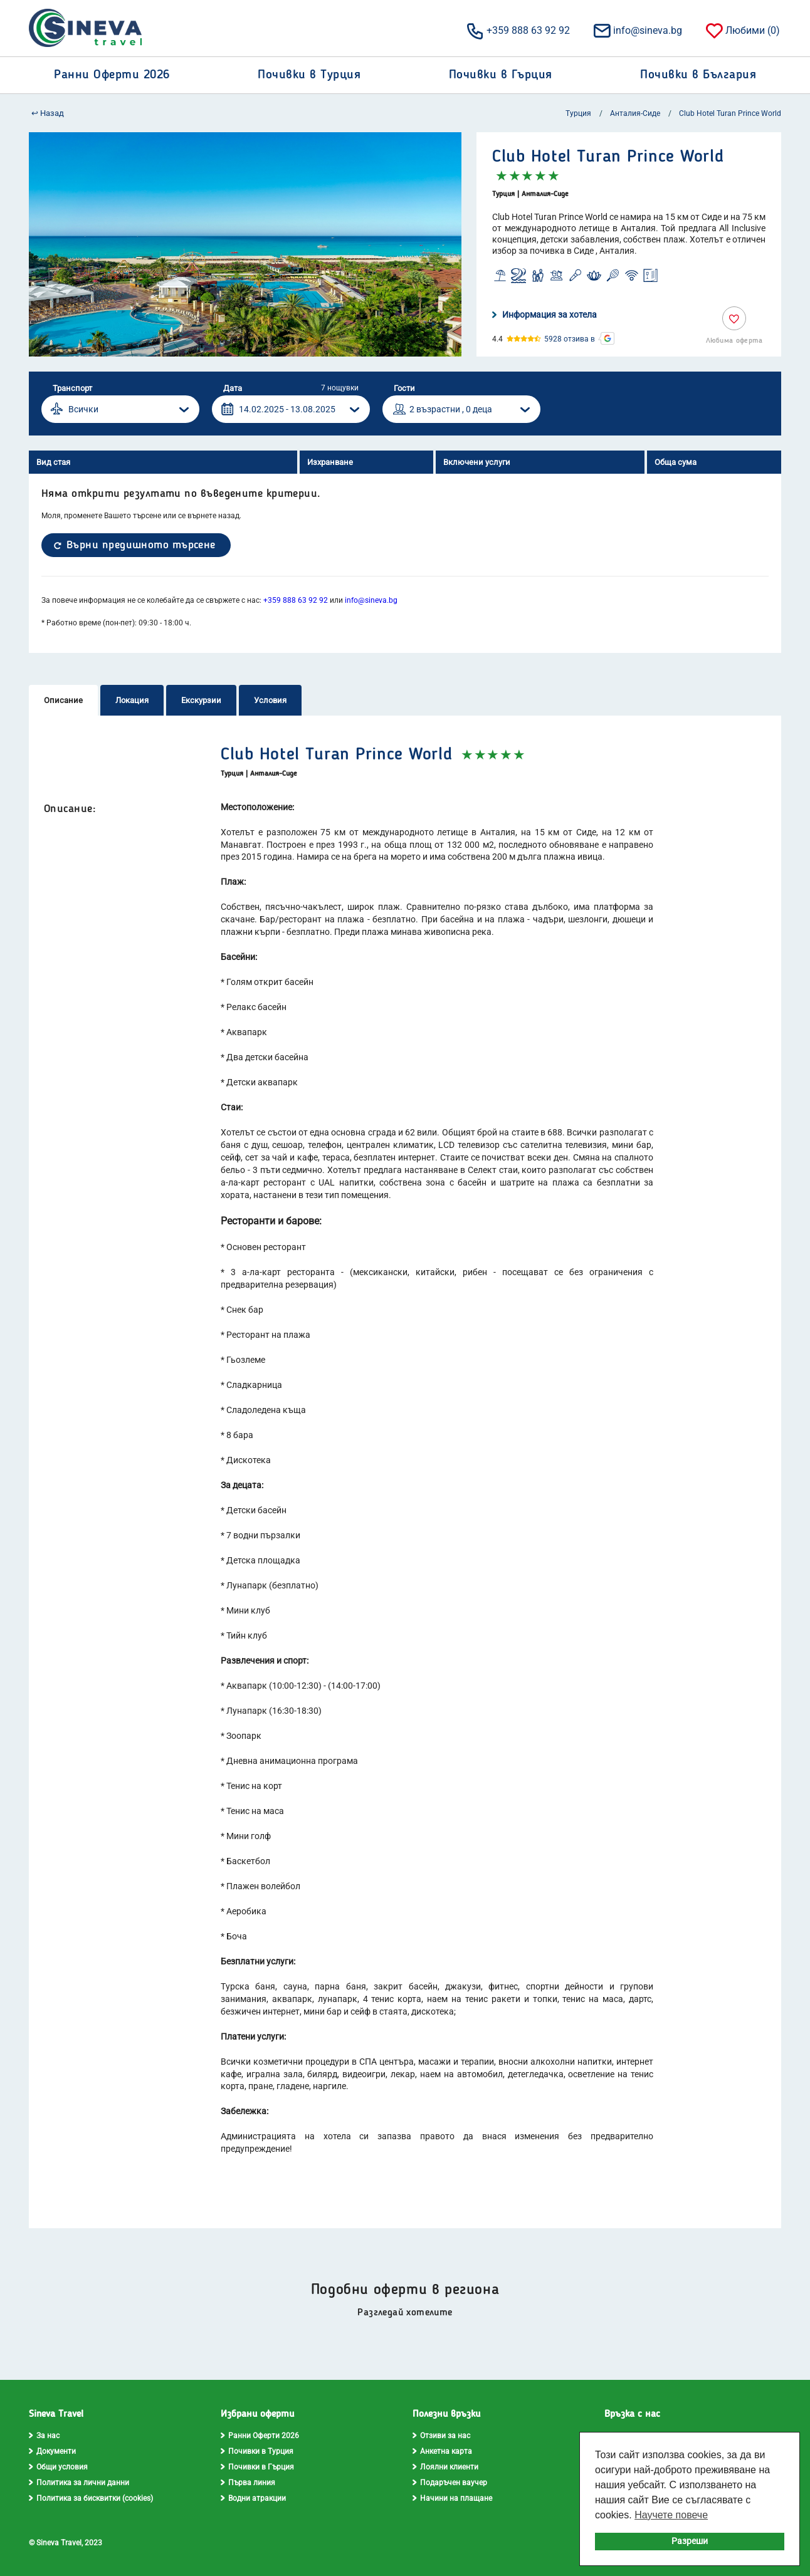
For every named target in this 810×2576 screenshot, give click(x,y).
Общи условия (58, 2467)
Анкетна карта (442, 2451)
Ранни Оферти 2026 (260, 2435)
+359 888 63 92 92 (517, 30)
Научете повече (671, 2515)
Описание (63, 700)
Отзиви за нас (441, 2435)
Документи (52, 2451)
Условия (270, 700)
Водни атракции (253, 2498)
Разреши (689, 2541)
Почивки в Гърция (257, 2467)
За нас (44, 2435)
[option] (245, 244)
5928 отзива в (569, 339)
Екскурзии (201, 700)
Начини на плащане (452, 2498)
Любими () (742, 30)
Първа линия (248, 2482)
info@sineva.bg (637, 30)
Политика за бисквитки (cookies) (91, 2498)
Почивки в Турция (257, 2451)
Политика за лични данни (79, 2482)
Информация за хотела (544, 315)
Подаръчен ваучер (450, 2482)
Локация (132, 700)
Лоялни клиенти (445, 2467)
